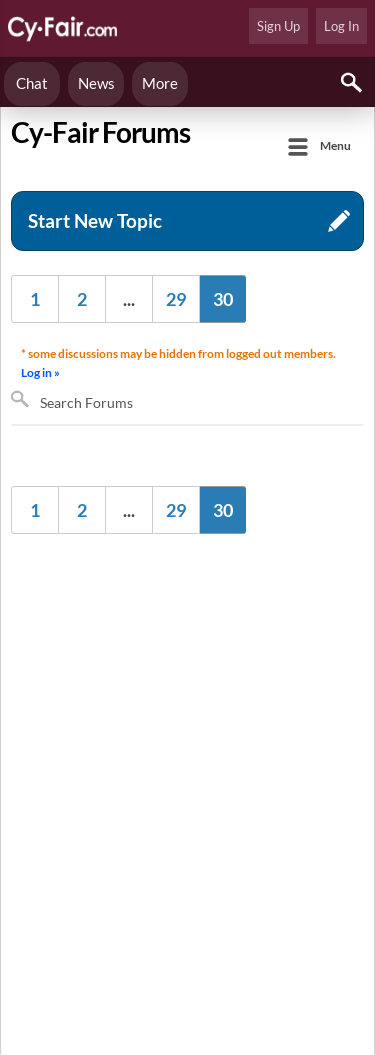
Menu (335, 145)
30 (223, 299)
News (96, 83)
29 (176, 299)
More (160, 83)
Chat (32, 83)
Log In (341, 26)
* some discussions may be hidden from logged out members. (180, 364)
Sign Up (278, 26)
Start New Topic (95, 220)
